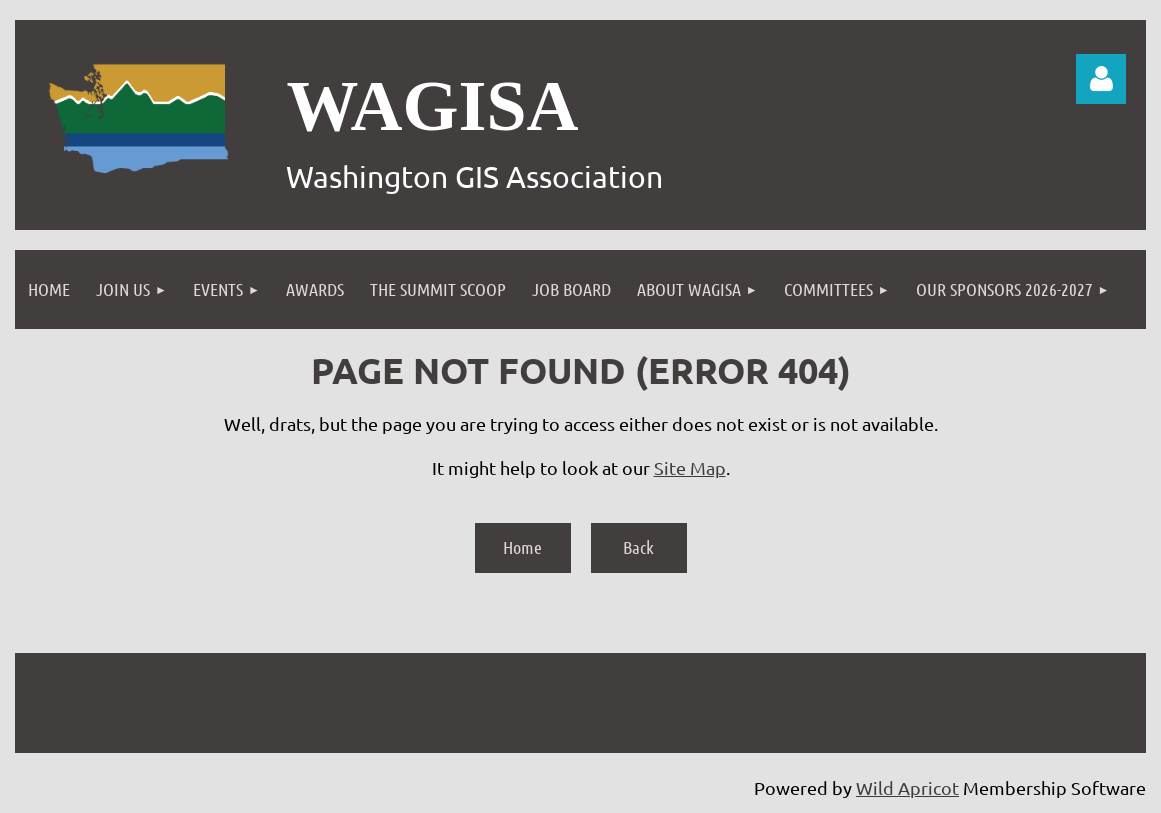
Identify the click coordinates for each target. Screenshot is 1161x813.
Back (638, 547)
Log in (1101, 79)
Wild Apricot (907, 787)
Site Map (690, 467)
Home (522, 547)
